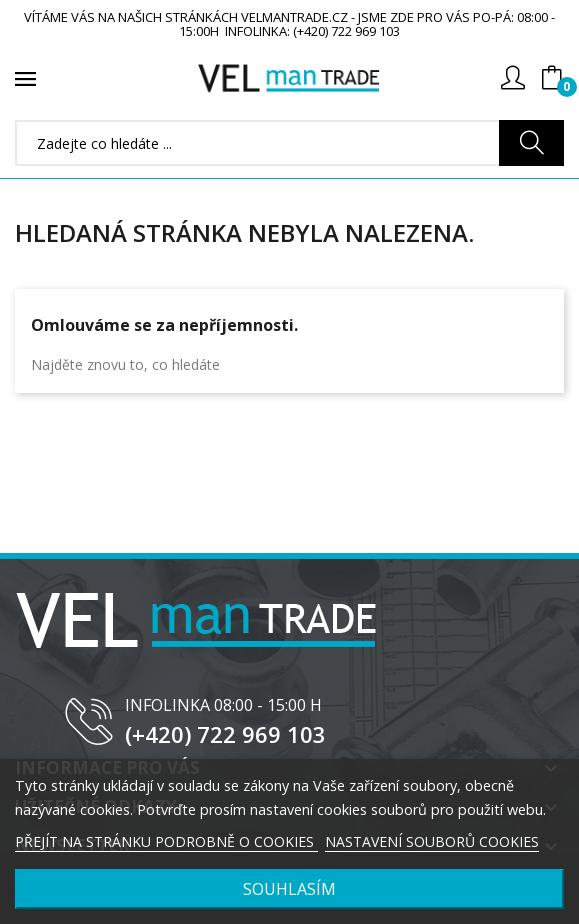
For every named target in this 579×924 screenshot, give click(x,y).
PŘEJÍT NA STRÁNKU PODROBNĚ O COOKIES (166, 841)
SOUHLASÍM (289, 889)
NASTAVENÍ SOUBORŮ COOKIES (432, 841)
